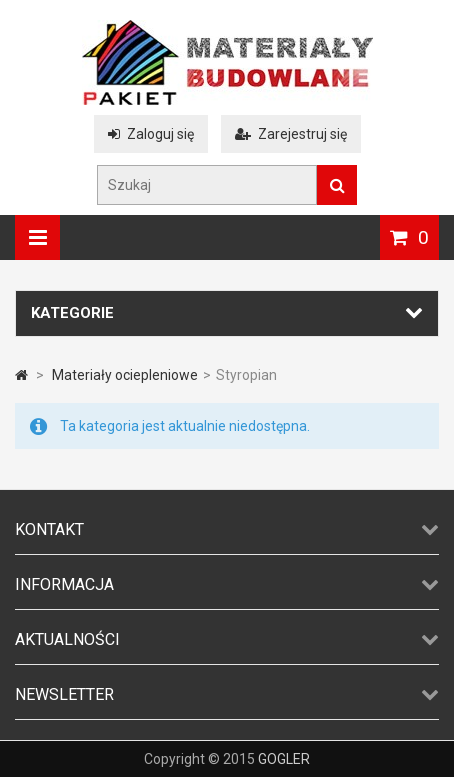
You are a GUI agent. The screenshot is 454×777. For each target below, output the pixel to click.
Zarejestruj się (291, 134)
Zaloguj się (151, 134)
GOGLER (284, 759)
